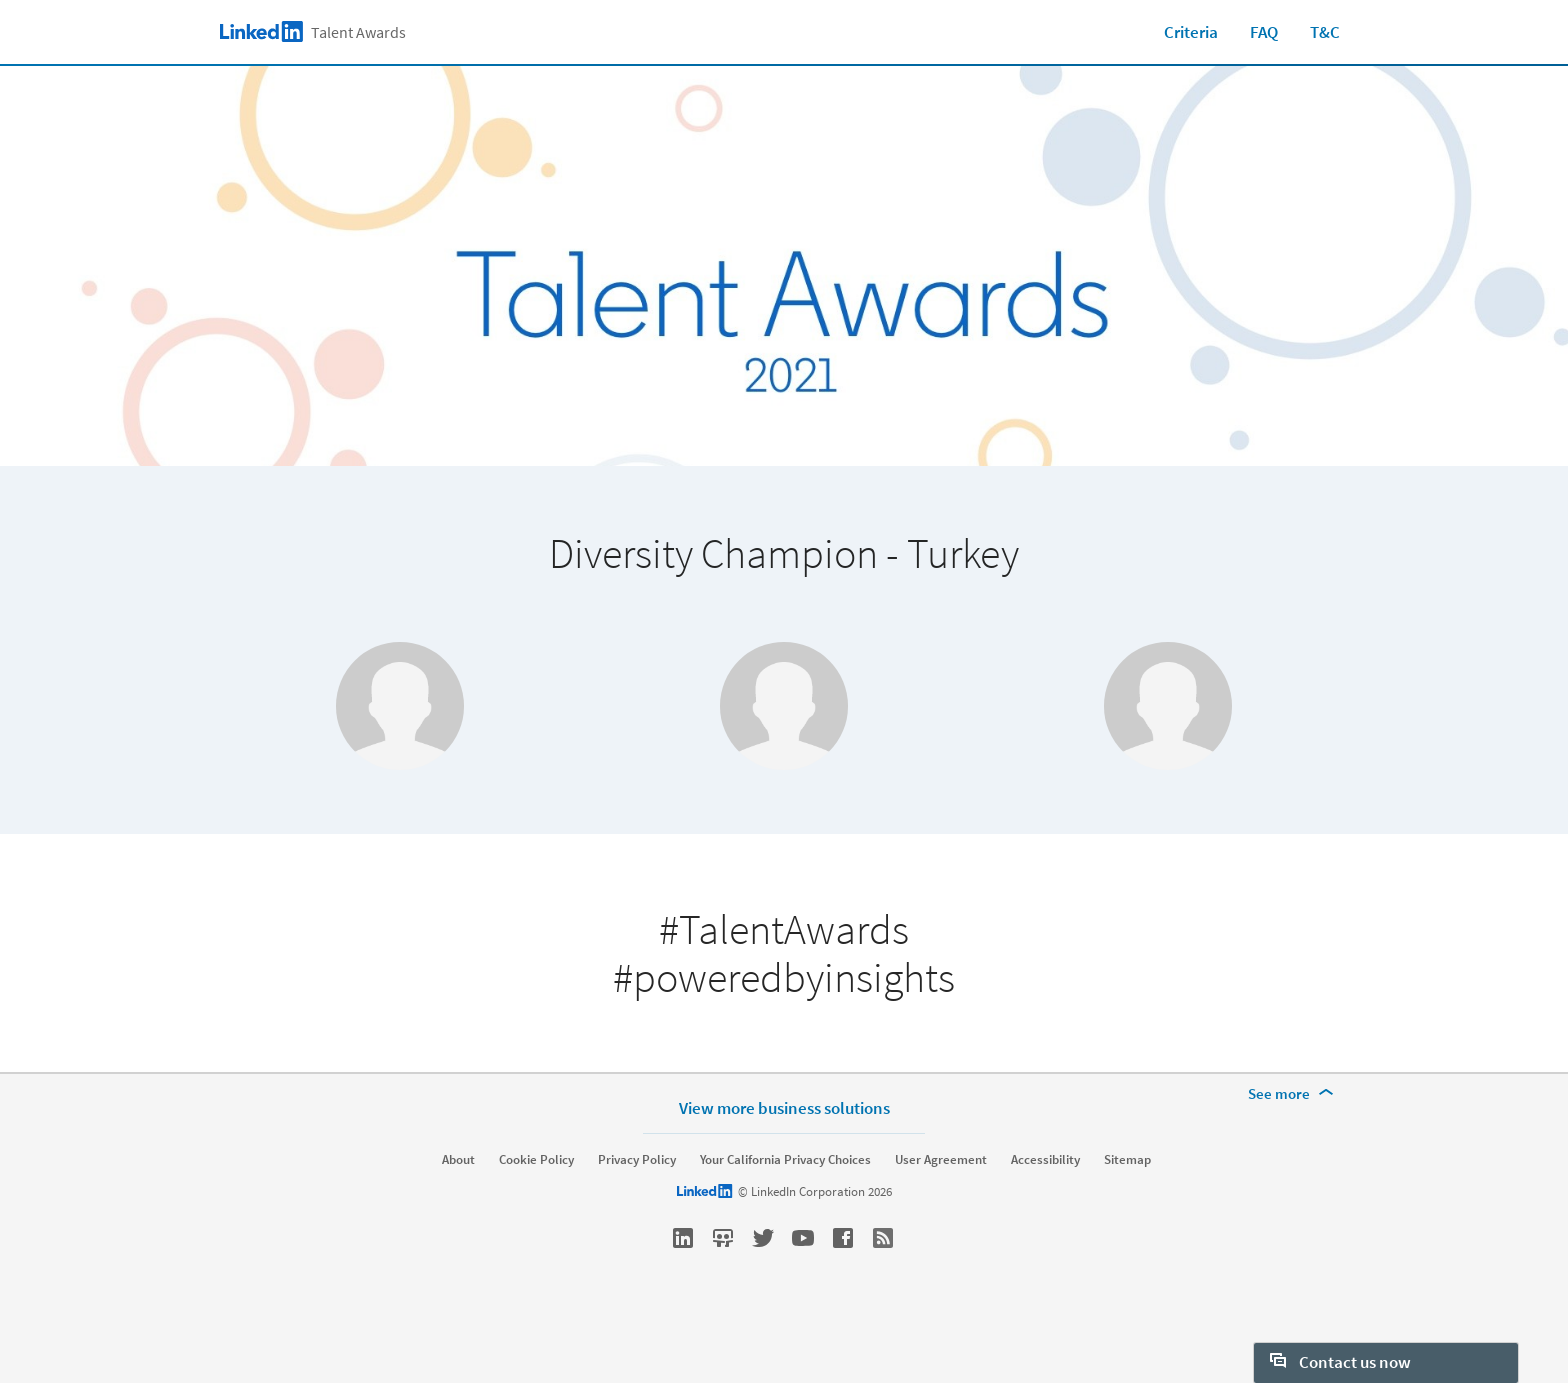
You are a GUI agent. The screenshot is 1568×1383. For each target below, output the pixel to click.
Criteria (1191, 32)
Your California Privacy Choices (785, 1210)
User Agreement (941, 1210)
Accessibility (1045, 1210)
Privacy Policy (637, 1210)
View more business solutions (784, 1157)
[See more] (1294, 1144)
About (458, 1210)
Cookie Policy (536, 1210)
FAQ (1264, 32)
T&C (1325, 32)
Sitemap (1127, 1210)
